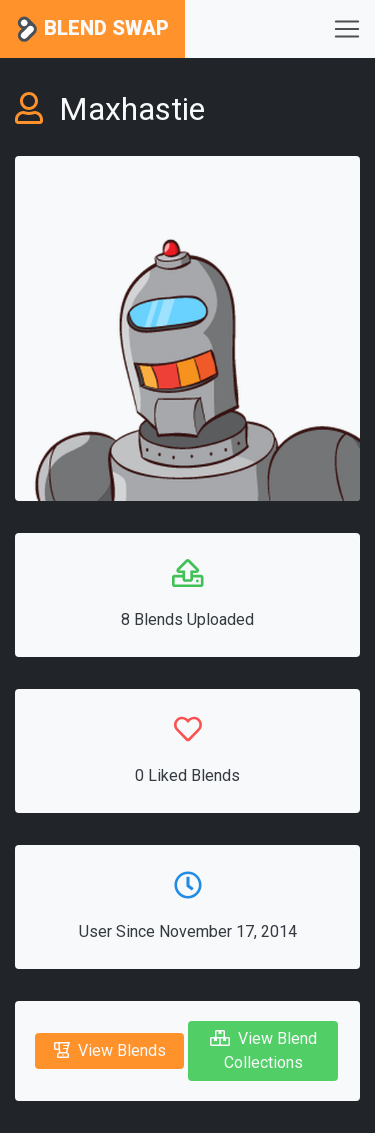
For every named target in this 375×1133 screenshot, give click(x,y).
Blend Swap (92, 29)
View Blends (110, 1050)
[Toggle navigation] (347, 29)
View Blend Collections (263, 1050)
